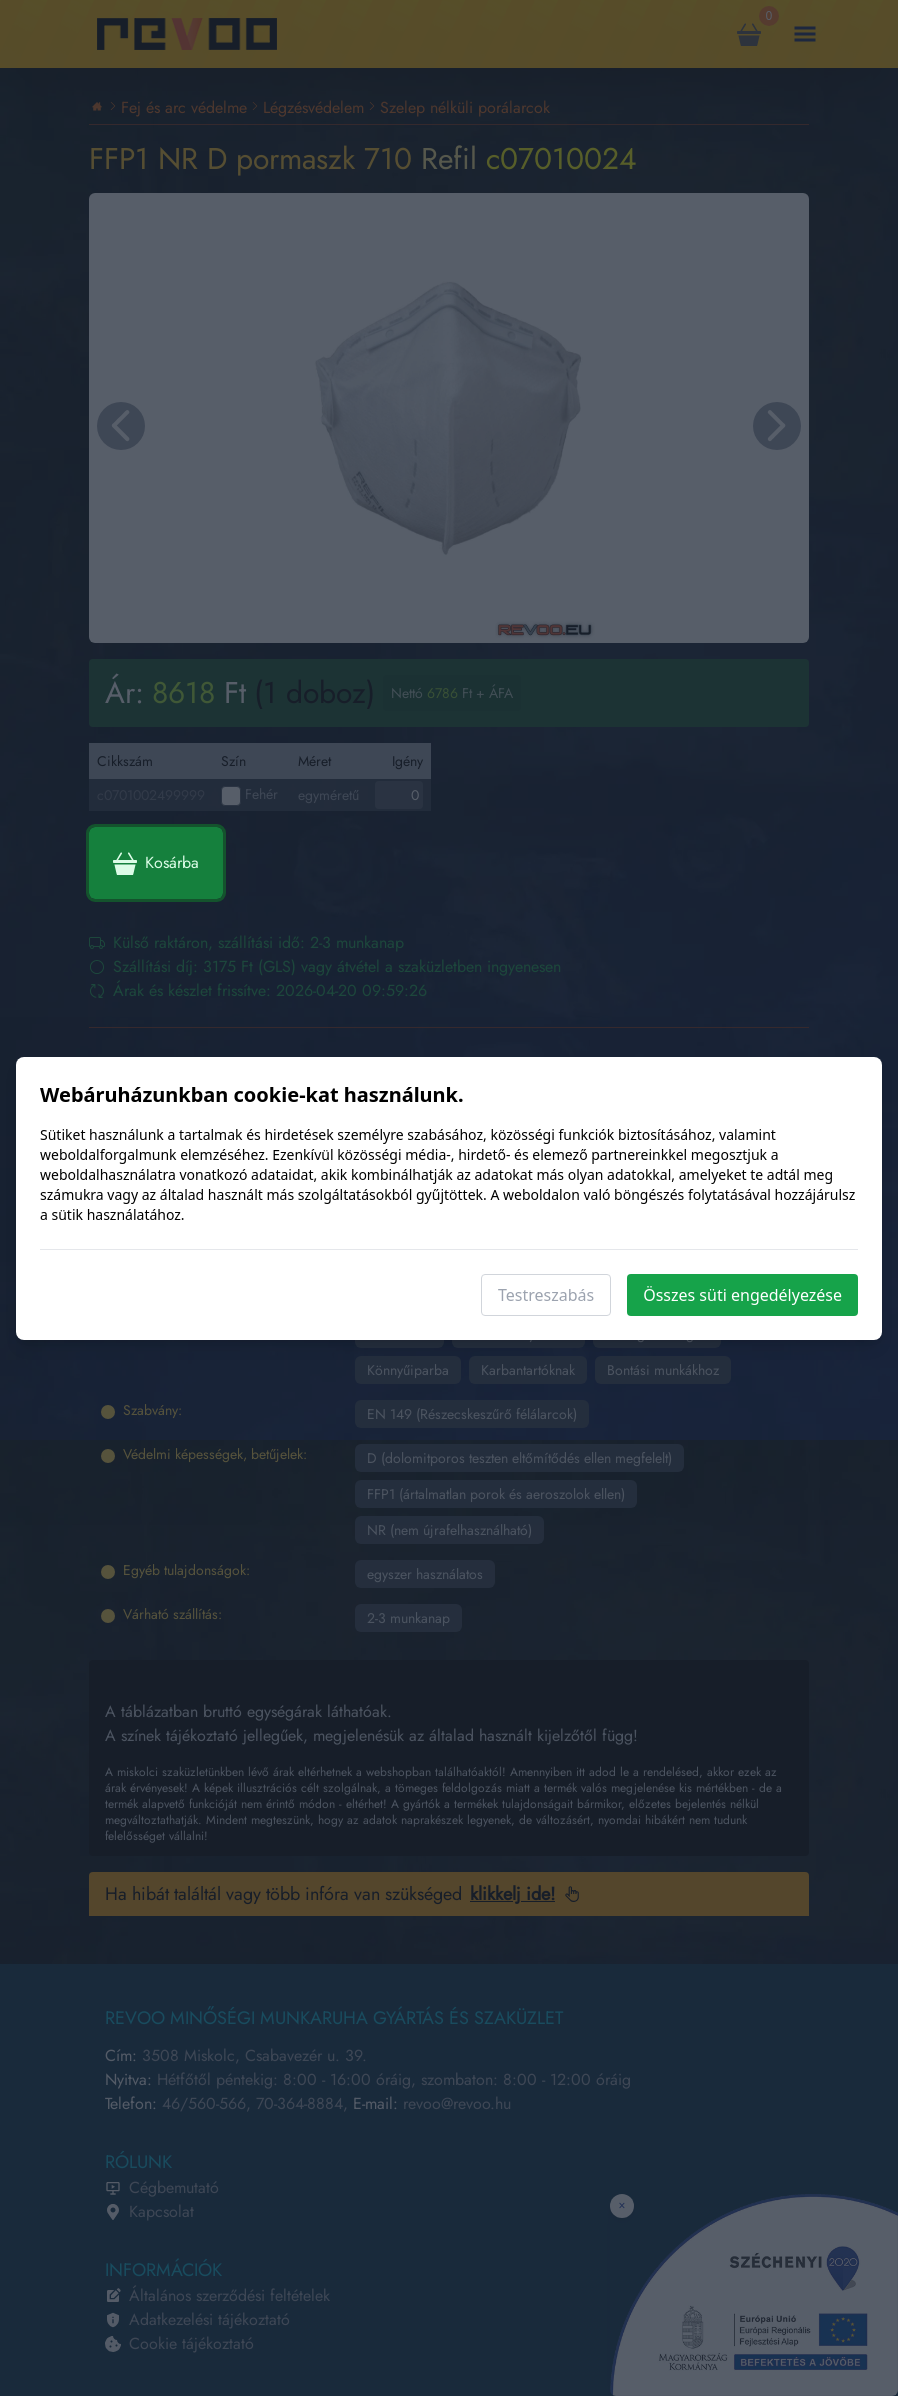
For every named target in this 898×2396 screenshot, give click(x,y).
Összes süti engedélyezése (742, 1295)
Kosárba (156, 863)
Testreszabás (546, 1295)
